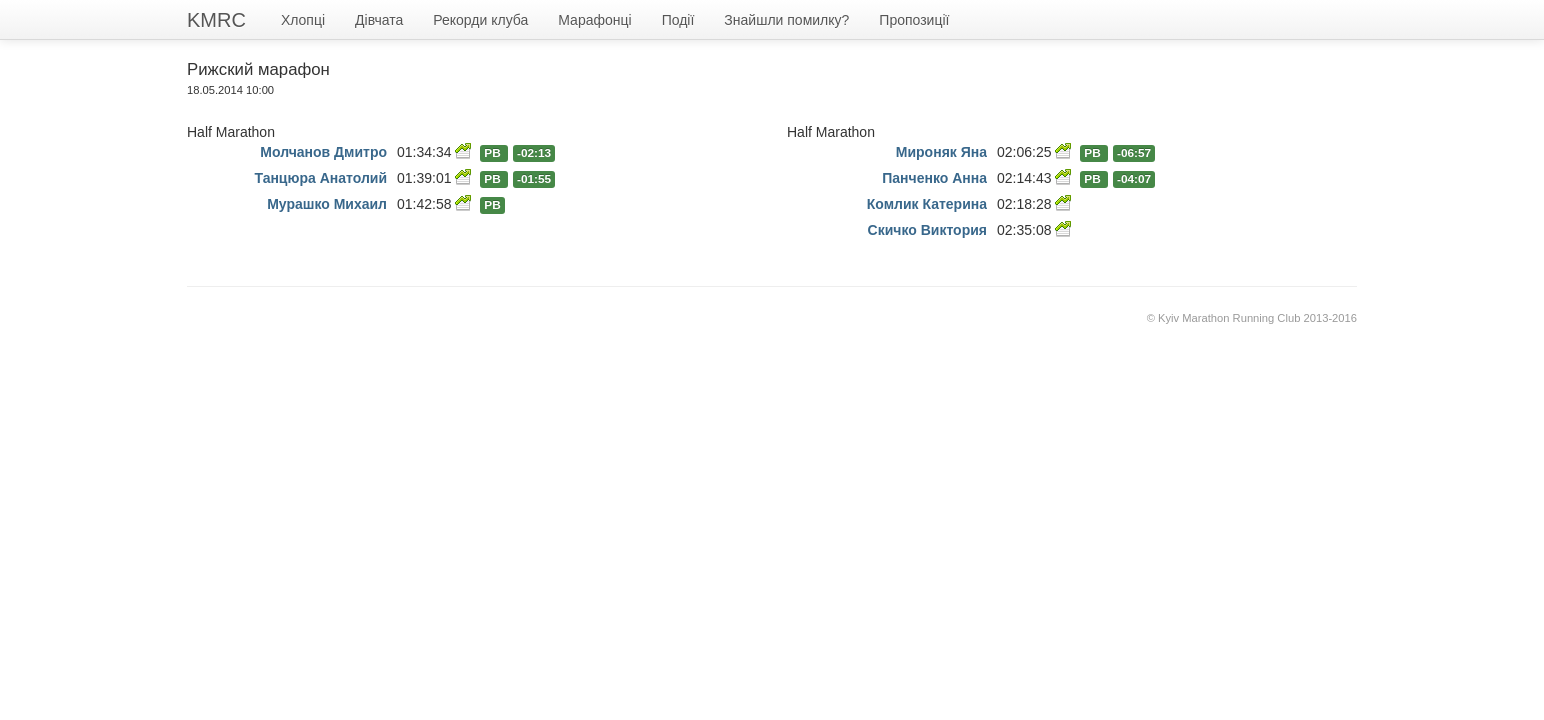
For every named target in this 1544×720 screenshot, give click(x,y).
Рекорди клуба (480, 20)
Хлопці (303, 20)
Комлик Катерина (927, 204)
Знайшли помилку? (786, 20)
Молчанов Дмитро (323, 152)
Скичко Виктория (927, 230)
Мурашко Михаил (327, 204)
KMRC (216, 20)
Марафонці (594, 20)
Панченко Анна (934, 178)
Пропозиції (914, 20)
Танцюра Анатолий (320, 178)
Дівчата (379, 20)
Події (678, 20)
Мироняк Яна (941, 152)
